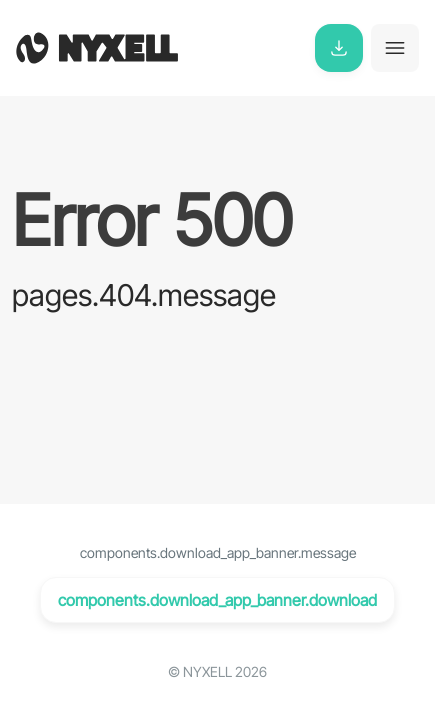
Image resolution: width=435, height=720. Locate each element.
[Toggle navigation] (395, 48)
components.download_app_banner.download (217, 600)
